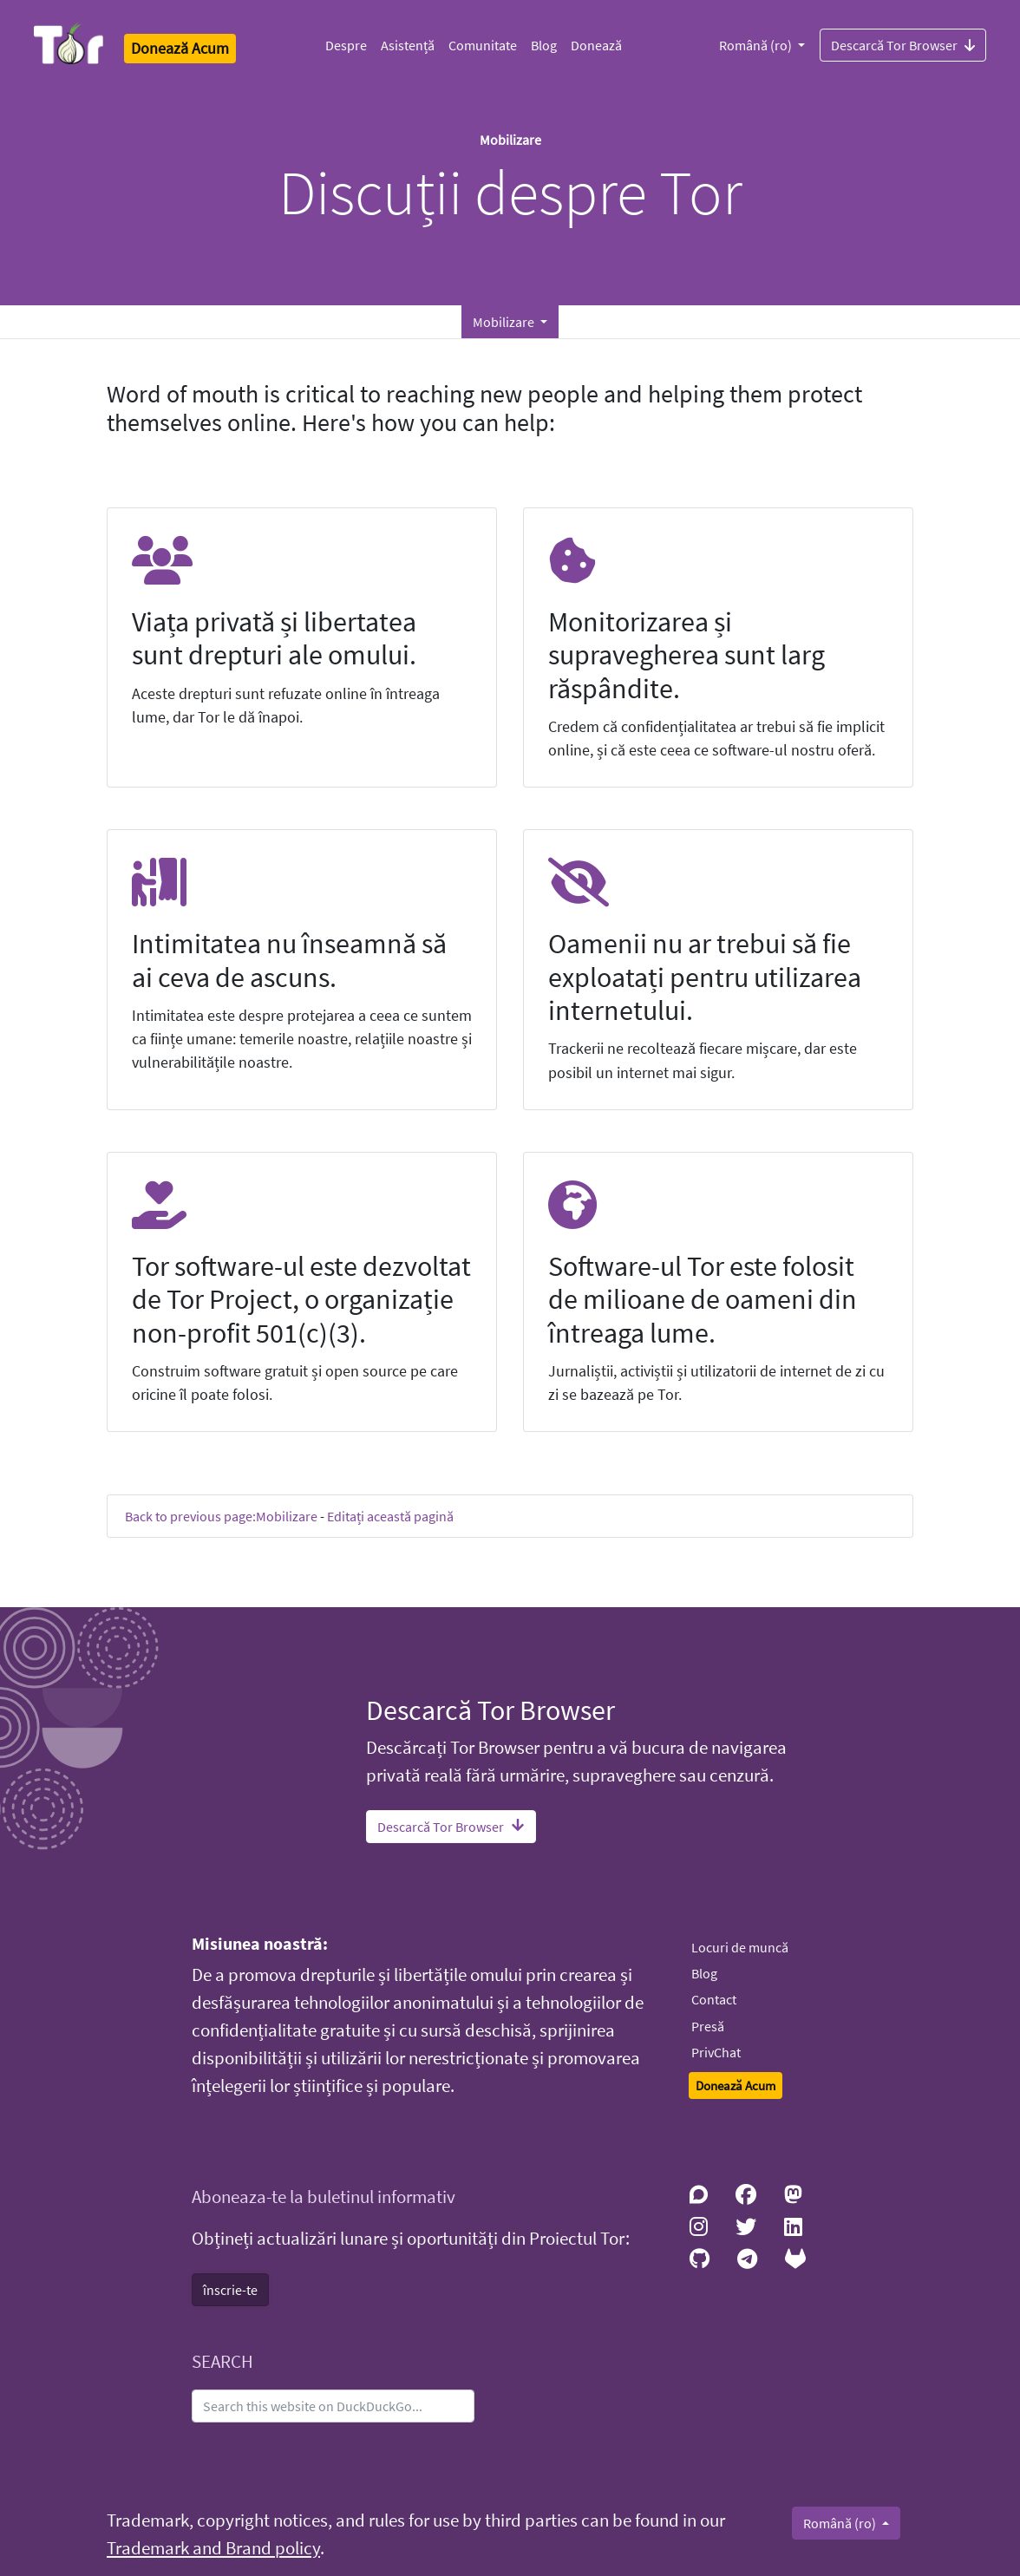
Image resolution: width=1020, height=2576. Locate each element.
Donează (596, 45)
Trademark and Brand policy (213, 2548)
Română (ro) (756, 45)
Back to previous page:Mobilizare (221, 1516)
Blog (544, 45)
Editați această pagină (390, 1516)
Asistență (408, 45)
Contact (713, 1999)
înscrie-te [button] (230, 2289)
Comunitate (482, 45)
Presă (707, 2026)
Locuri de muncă (739, 1947)
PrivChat (716, 2052)
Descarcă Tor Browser (903, 44)
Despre (346, 45)
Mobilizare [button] (505, 321)
